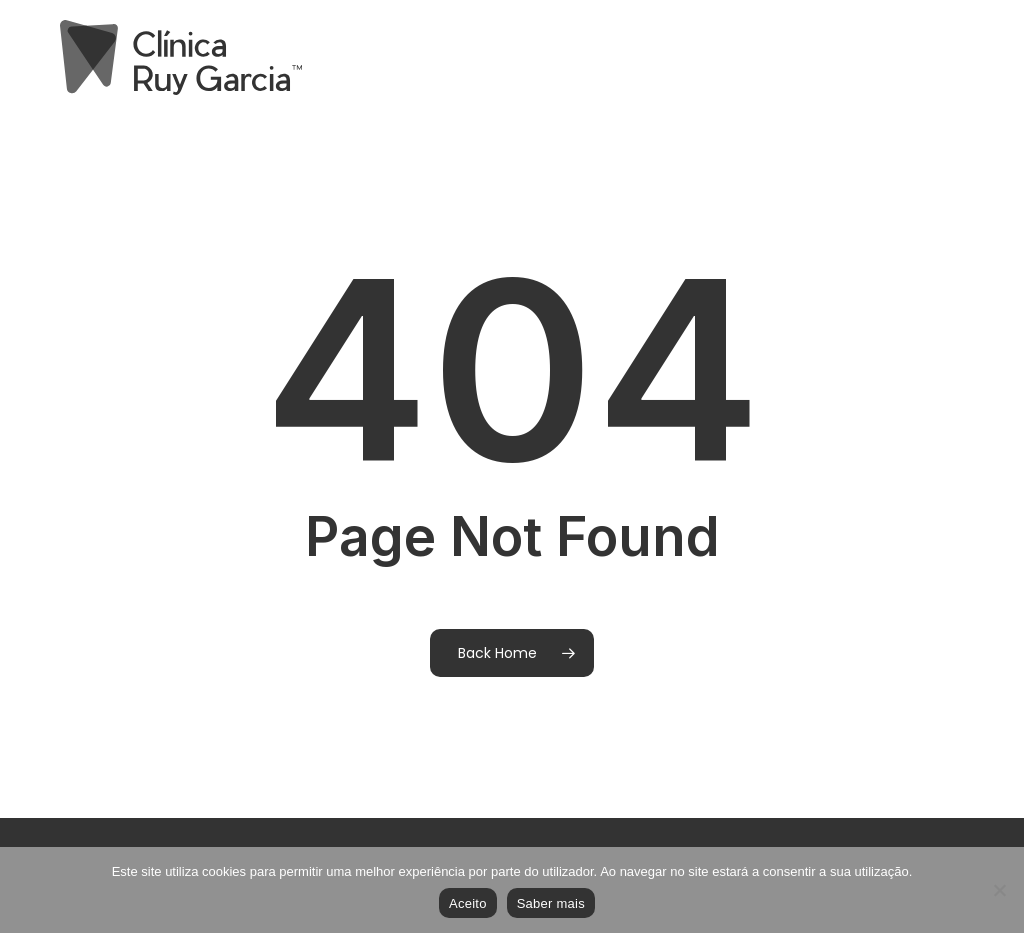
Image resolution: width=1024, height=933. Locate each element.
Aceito (468, 903)
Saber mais (551, 903)
